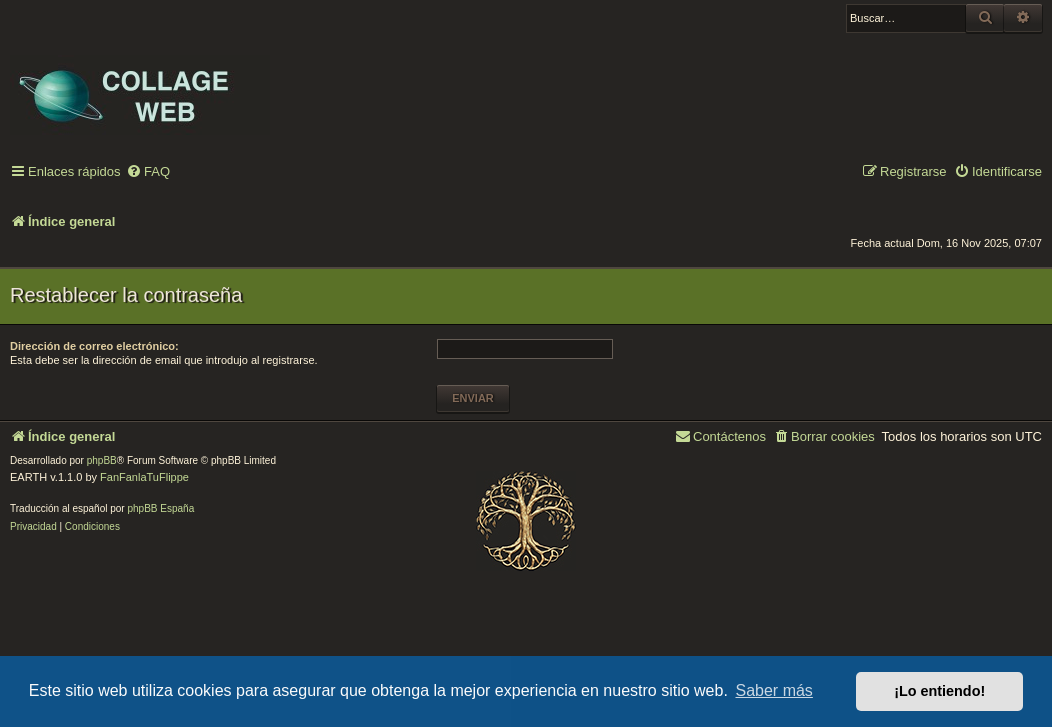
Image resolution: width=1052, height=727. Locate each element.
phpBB (102, 460)
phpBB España (160, 508)
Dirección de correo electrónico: (94, 346)
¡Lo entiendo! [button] (939, 691)
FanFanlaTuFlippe (144, 477)
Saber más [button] (774, 690)
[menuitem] (148, 172)
